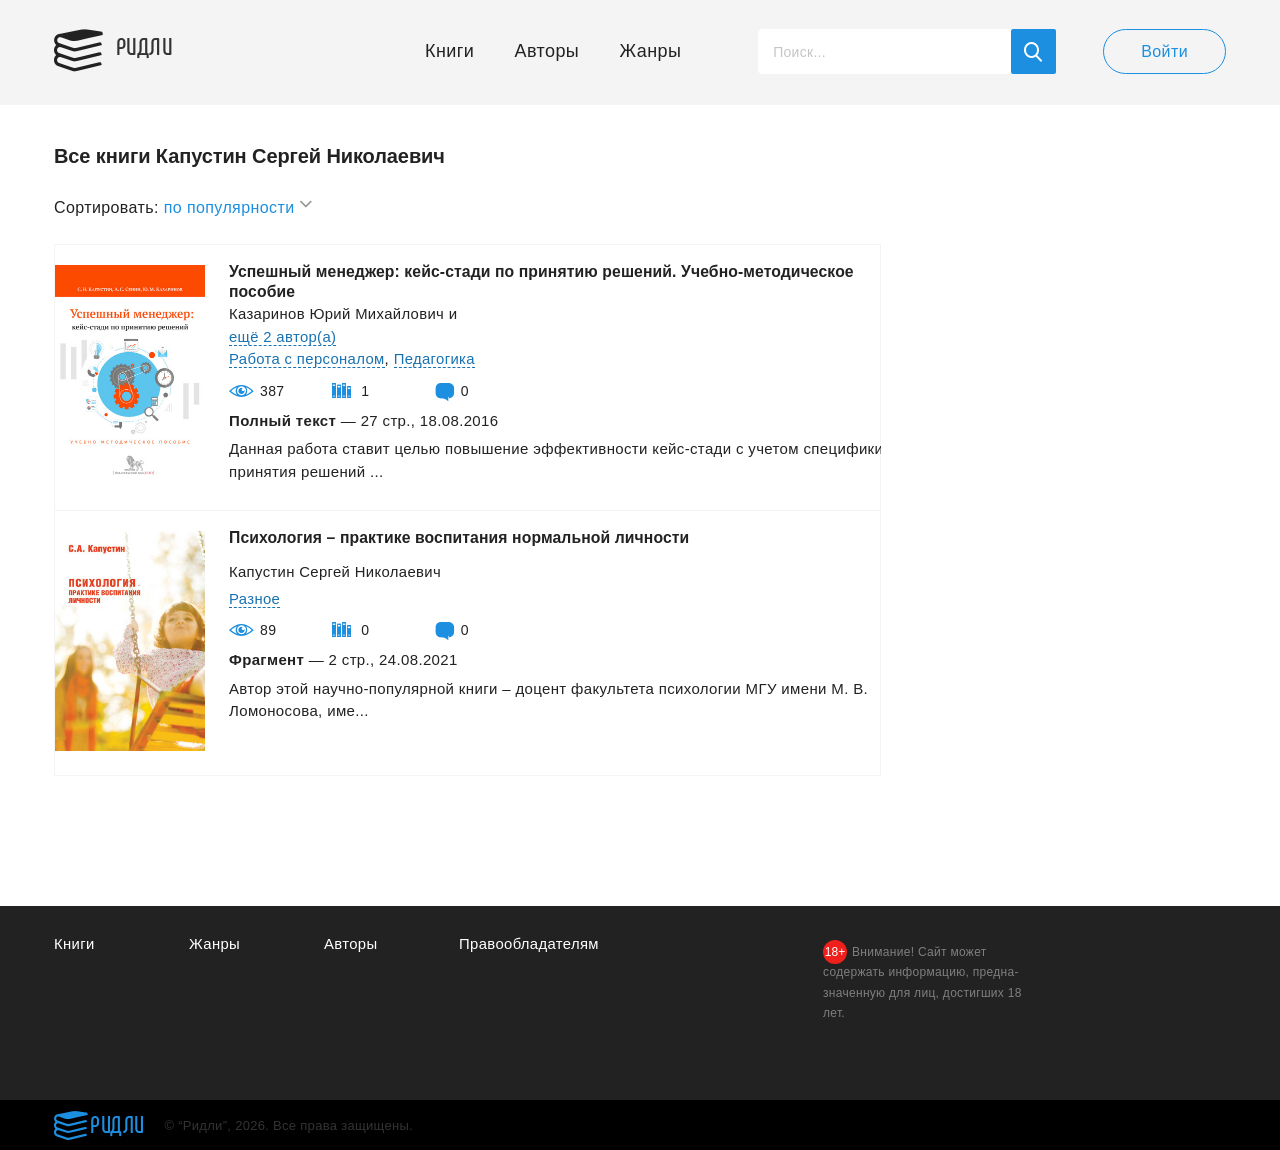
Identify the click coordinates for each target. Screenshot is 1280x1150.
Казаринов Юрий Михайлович (337, 313)
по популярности (239, 204)
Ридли (148, 46)
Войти (1164, 51)
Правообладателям (529, 943)
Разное (255, 598)
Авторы (547, 51)
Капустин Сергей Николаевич (336, 571)
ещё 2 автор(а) (283, 336)
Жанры (651, 51)
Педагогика (436, 358)
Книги (449, 51)
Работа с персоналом (307, 358)
